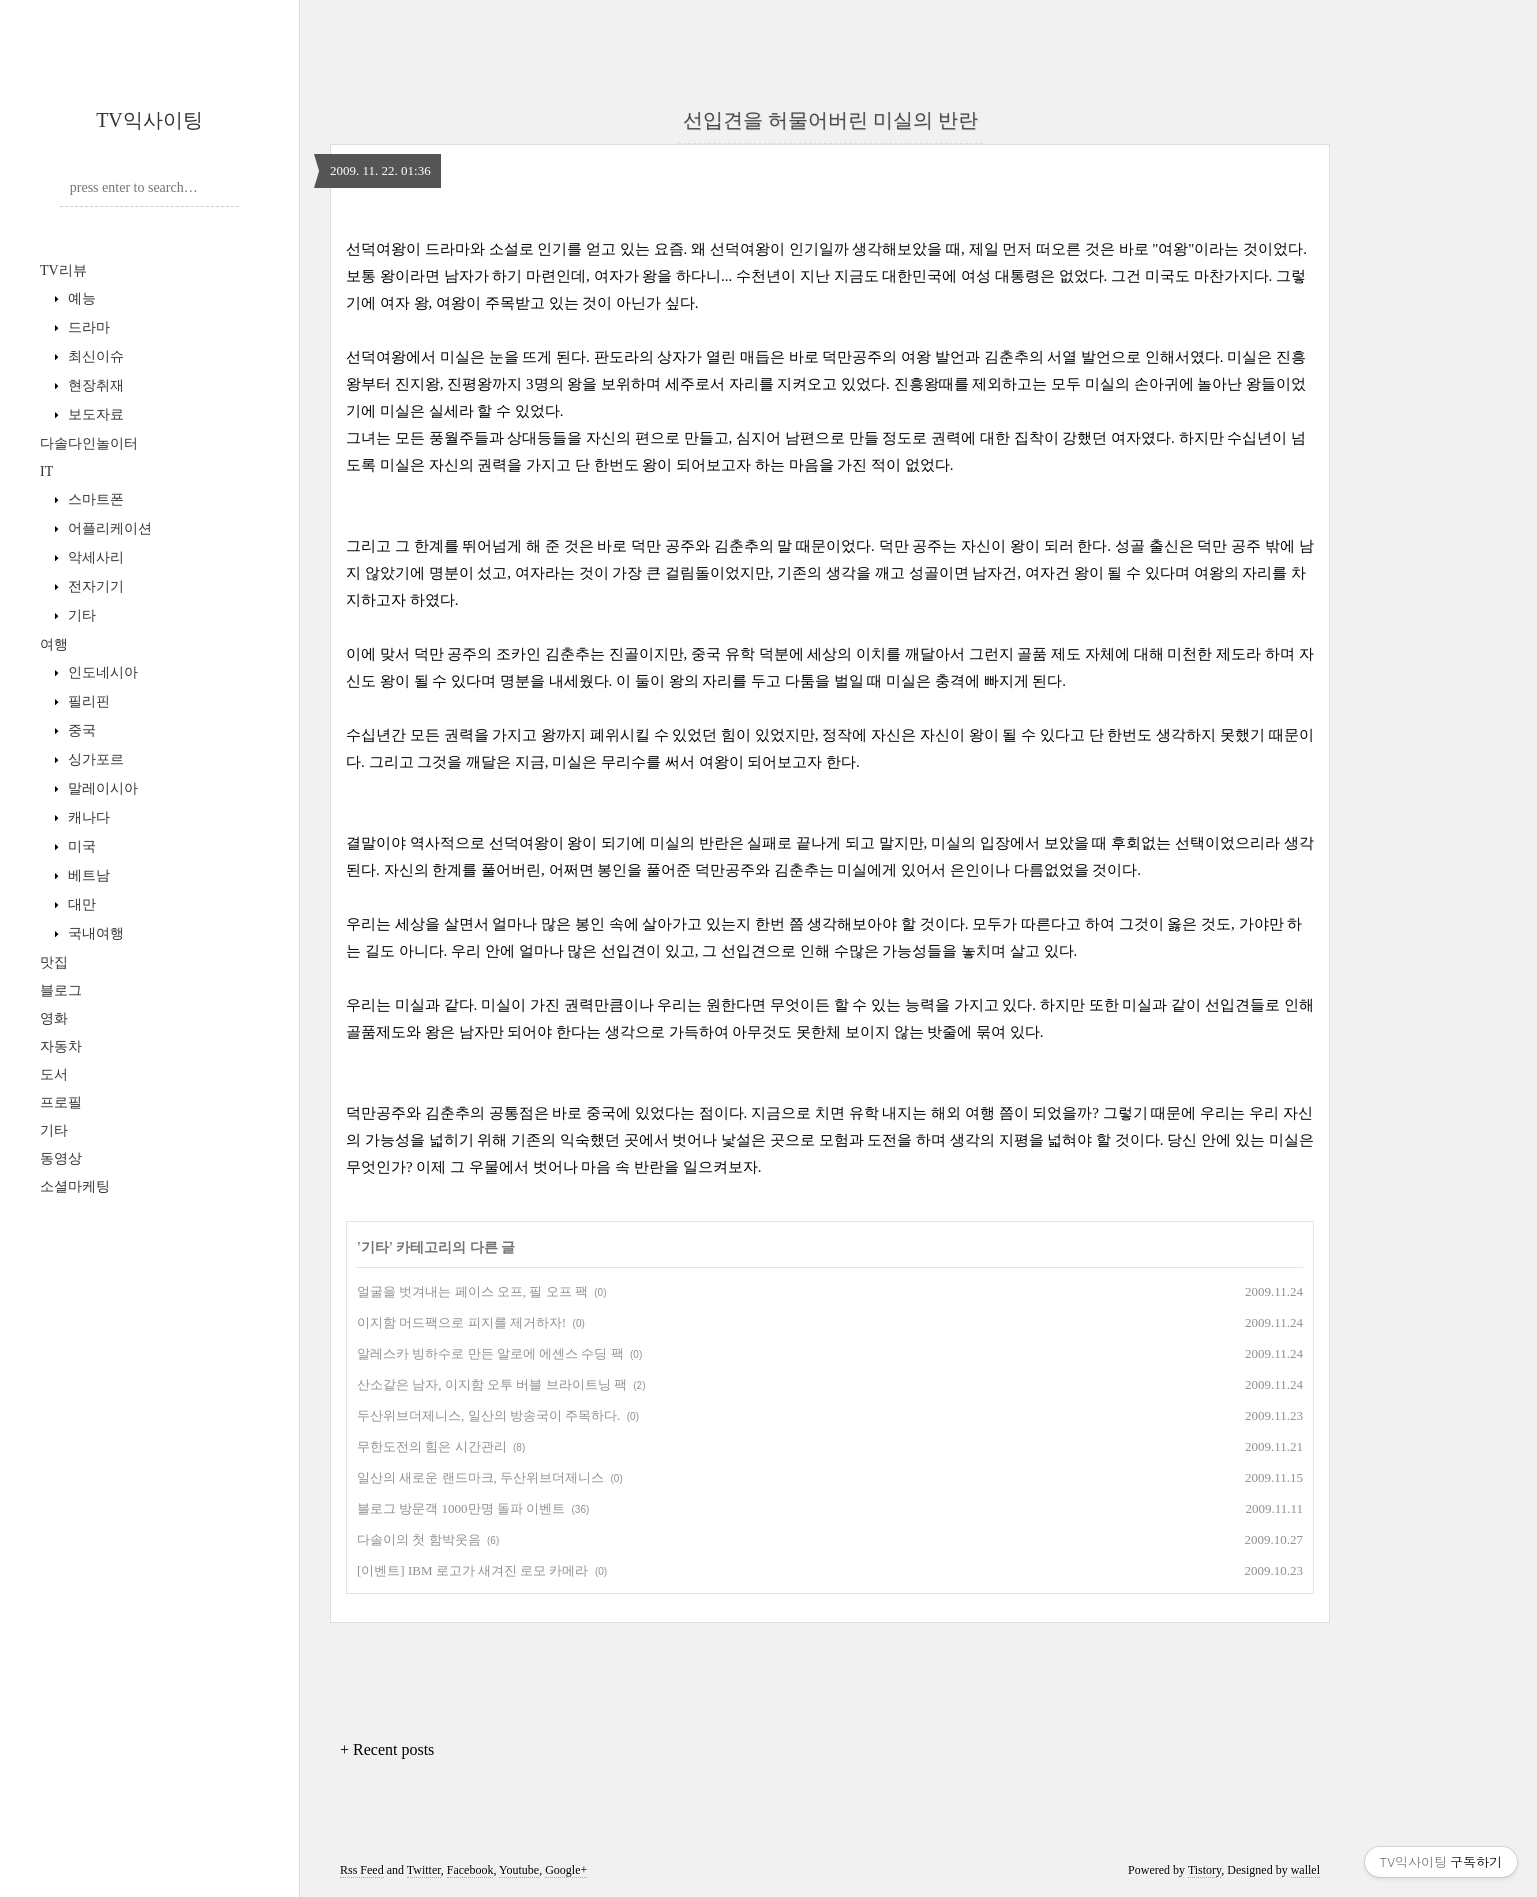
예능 (80, 298)
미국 (80, 846)
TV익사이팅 (149, 120)
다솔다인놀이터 (89, 443)
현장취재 (94, 385)
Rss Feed (362, 1870)
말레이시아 (101, 788)
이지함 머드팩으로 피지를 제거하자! (461, 1322)
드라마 (87, 327)
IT (46, 471)
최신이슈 (94, 356)
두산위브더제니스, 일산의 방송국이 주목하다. (488, 1415)
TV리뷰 (63, 270)
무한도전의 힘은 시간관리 (432, 1446)
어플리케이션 (108, 528)
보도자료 (94, 414)
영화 (54, 1018)
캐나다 (87, 817)
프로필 (61, 1102)
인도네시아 (101, 672)
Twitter (424, 1870)
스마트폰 (94, 499)
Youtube (519, 1870)
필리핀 (87, 701)
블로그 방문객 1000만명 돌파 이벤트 (461, 1508)
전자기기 (94, 586)
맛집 (54, 962)
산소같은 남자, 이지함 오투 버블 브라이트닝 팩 (492, 1384)
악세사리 (94, 557)
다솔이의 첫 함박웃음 (419, 1539)
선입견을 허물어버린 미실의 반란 (830, 120)
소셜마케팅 (75, 1186)
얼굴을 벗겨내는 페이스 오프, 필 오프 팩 (472, 1291)
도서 (54, 1074)
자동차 (61, 1046)
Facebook (470, 1870)
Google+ (566, 1870)
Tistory (1204, 1870)
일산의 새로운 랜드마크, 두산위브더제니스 (480, 1477)
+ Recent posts (387, 1749)
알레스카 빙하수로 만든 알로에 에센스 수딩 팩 (490, 1353)
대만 (80, 904)
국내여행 (94, 933)
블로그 (61, 990)
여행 (54, 644)
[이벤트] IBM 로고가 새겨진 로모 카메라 (472, 1570)
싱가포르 (94, 759)
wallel (1305, 1870)
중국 (80, 730)
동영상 (61, 1158)
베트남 (87, 875)
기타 (80, 615)
